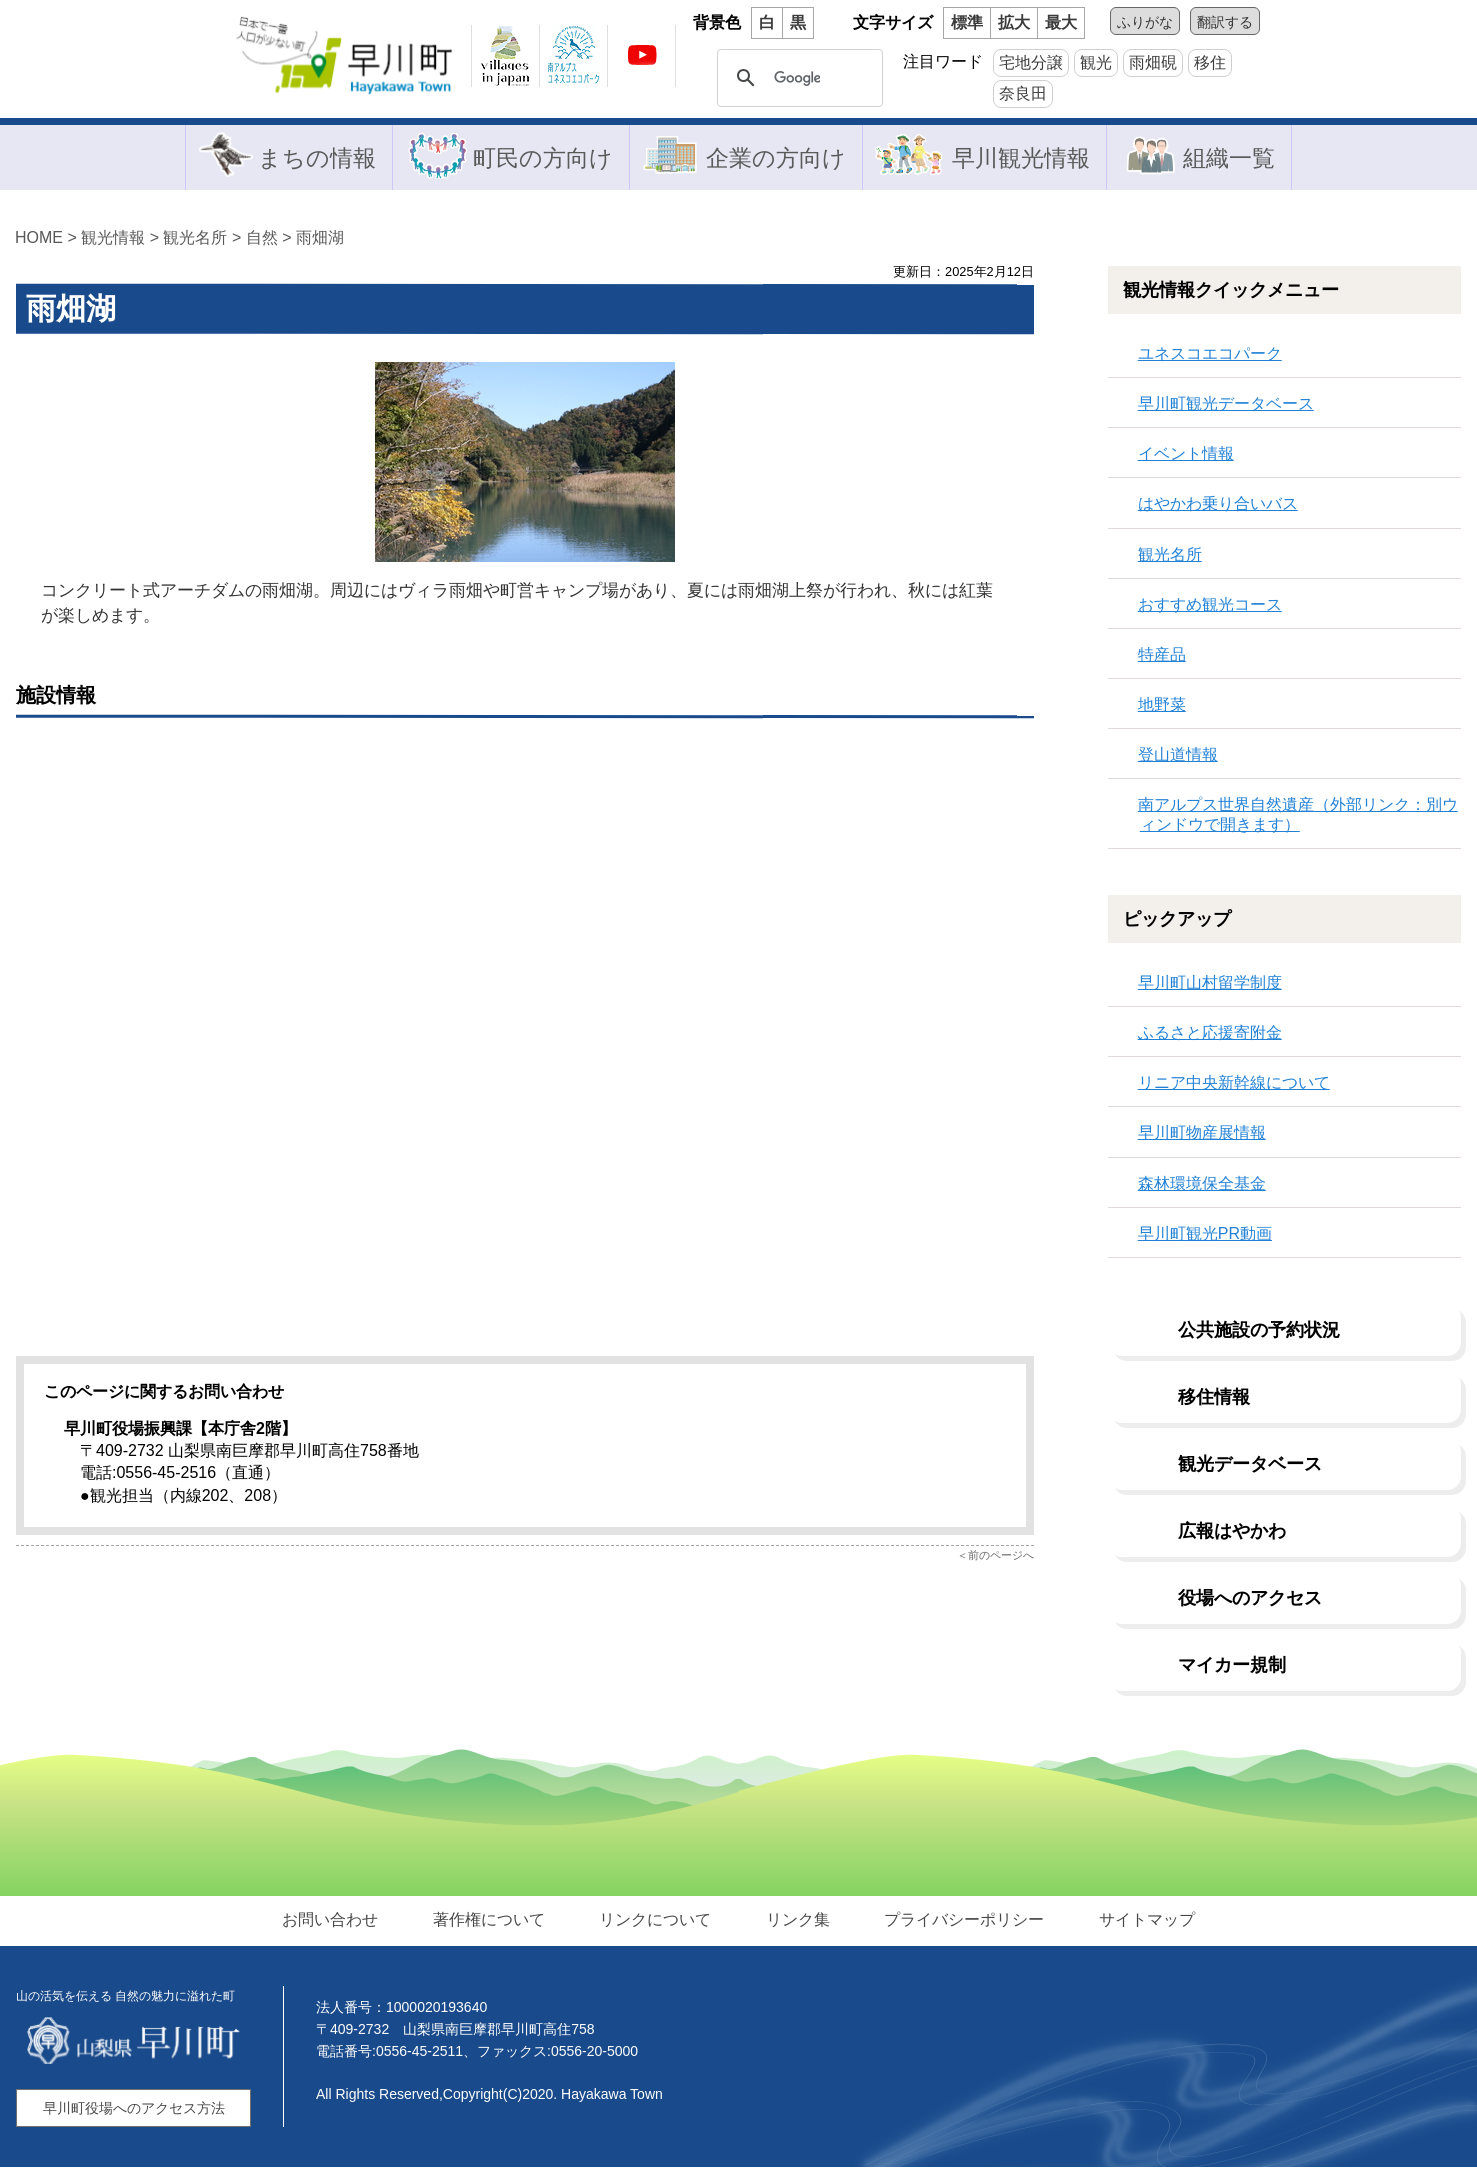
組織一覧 (1233, 159)
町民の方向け (537, 159)
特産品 (1162, 660)
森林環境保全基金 (1202, 1189)
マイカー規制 (1232, 1671)
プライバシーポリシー (958, 1925)
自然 (262, 243)
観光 (1096, 62)
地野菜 (1162, 710)
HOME (39, 243)
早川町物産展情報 (1202, 1139)
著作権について (496, 1925)
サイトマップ (1136, 1925)
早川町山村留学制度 (1210, 988)
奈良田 (1023, 93)
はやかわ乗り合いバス (1218, 510)
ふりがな (1145, 22)
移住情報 (1214, 1403)
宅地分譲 (1031, 62)
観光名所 (195, 243)
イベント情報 (1186, 459)
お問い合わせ (342, 1925)
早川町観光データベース (1226, 409)
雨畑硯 (1153, 62)
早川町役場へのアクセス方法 (134, 2115)
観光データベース (1250, 1470)
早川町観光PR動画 (1205, 1239)
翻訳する (1225, 22)
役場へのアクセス (1250, 1604)
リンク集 (796, 1925)
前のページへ (1001, 1561)
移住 (1210, 62)
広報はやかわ (1232, 1537)
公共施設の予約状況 (1259, 1336)
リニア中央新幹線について (1234, 1088)
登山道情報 (1178, 761)
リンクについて (658, 1925)
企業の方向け (773, 159)
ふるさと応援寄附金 (1210, 1038)
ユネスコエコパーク (1210, 359)
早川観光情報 (1023, 159)
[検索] (797, 78)
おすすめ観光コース (1210, 610)
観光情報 (113, 243)
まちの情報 (307, 159)
